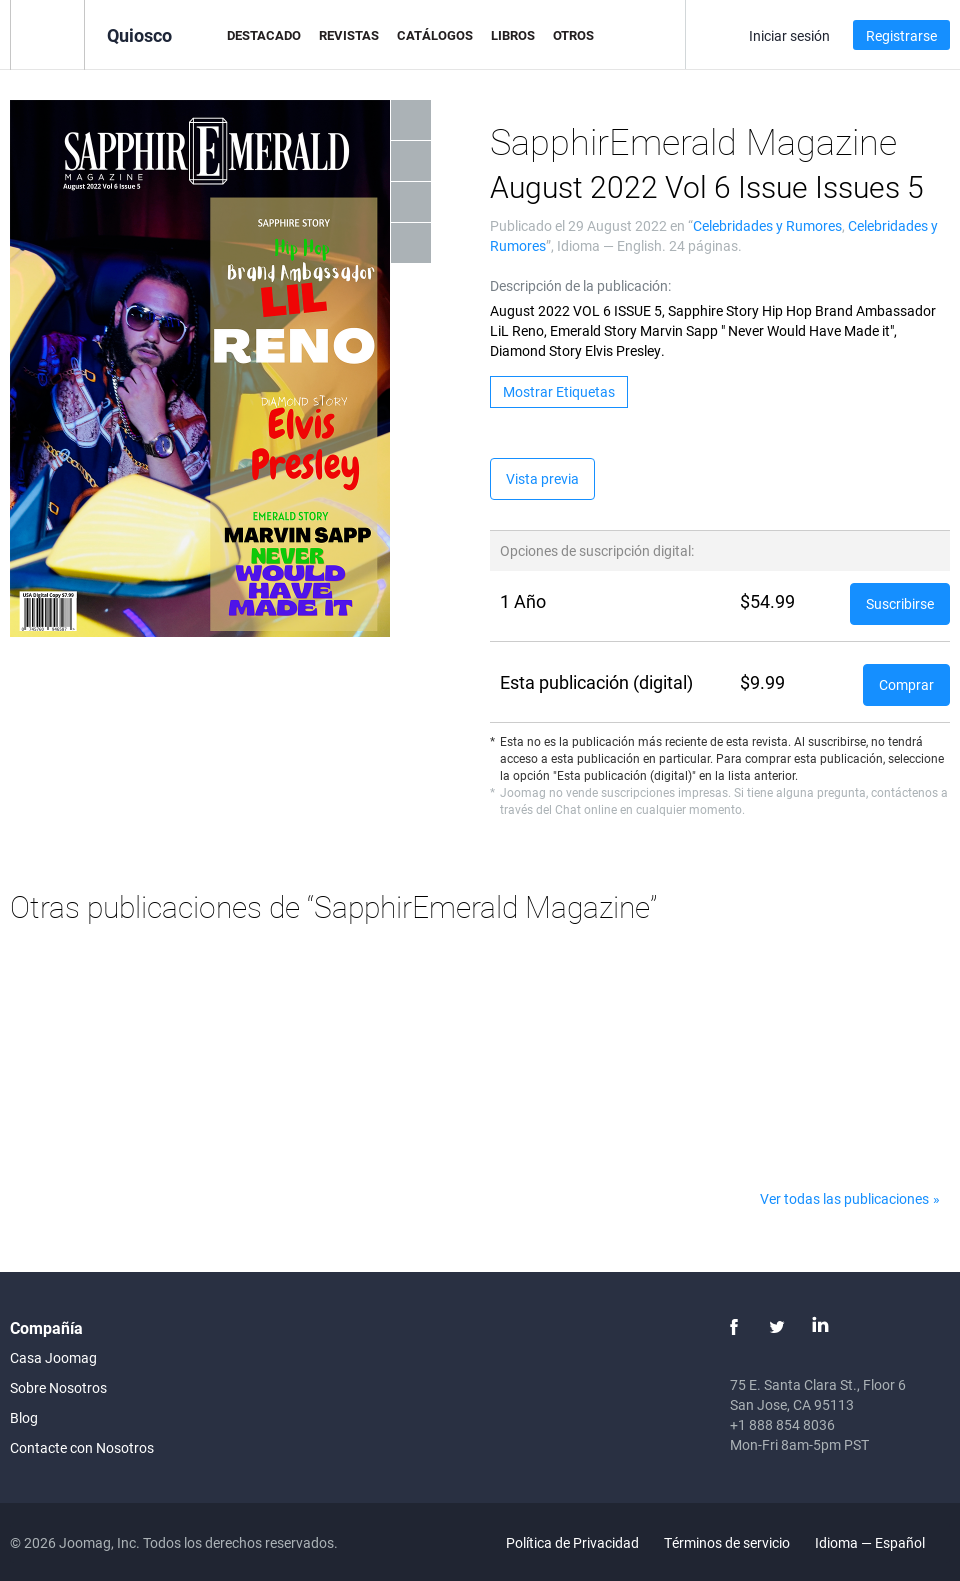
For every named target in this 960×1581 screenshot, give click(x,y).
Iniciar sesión (789, 35)
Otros (573, 35)
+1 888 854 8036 (782, 1424)
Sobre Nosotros (58, 1387)
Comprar (906, 684)
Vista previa (542, 478)
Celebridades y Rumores (767, 225)
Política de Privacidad (572, 1542)
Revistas (349, 35)
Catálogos (435, 35)
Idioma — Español (881, 1542)
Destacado (264, 35)
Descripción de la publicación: (580, 285)
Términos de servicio (727, 1542)
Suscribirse (900, 603)
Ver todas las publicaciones (844, 1198)
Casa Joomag (53, 1357)
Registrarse (901, 35)
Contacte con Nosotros (82, 1447)
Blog (24, 1417)
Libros (513, 35)
